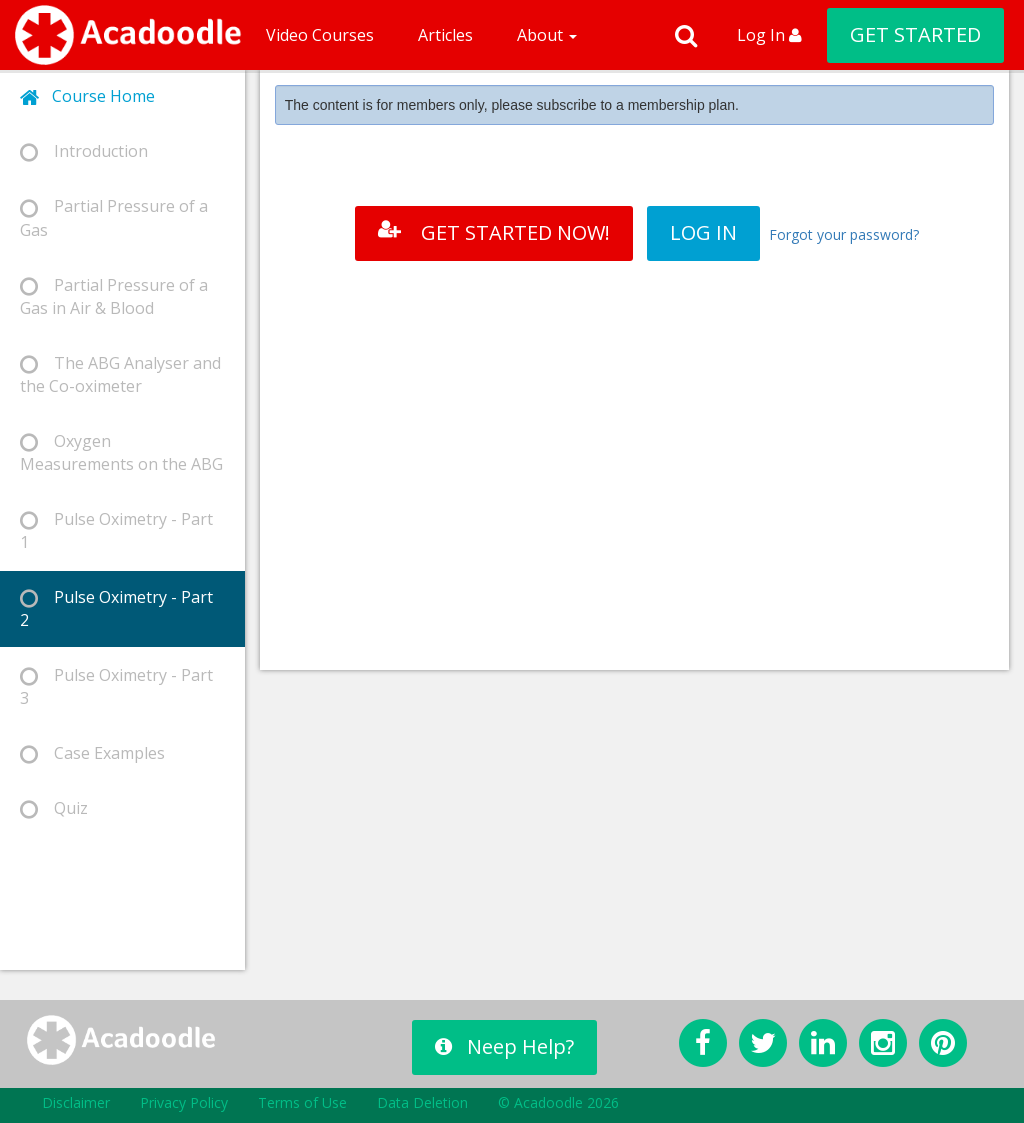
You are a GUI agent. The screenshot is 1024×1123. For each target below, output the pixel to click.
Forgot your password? (844, 234)
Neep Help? (504, 1046)
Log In (769, 35)
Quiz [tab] (54, 808)
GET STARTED (915, 34)
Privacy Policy (184, 1102)
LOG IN (703, 232)
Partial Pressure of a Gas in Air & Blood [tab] (114, 296)
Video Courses (320, 35)
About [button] (547, 35)
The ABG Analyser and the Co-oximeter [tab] (120, 374)
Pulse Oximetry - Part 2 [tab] (116, 608)
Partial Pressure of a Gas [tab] (114, 217)
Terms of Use (302, 1102)
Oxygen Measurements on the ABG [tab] (121, 452)
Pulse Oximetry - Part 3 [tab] (116, 686)
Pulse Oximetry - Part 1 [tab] (116, 530)
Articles (445, 35)
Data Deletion (422, 1102)
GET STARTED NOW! (494, 232)
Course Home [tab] (87, 96)
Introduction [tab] (84, 151)
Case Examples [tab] (92, 753)
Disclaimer (76, 1102)
